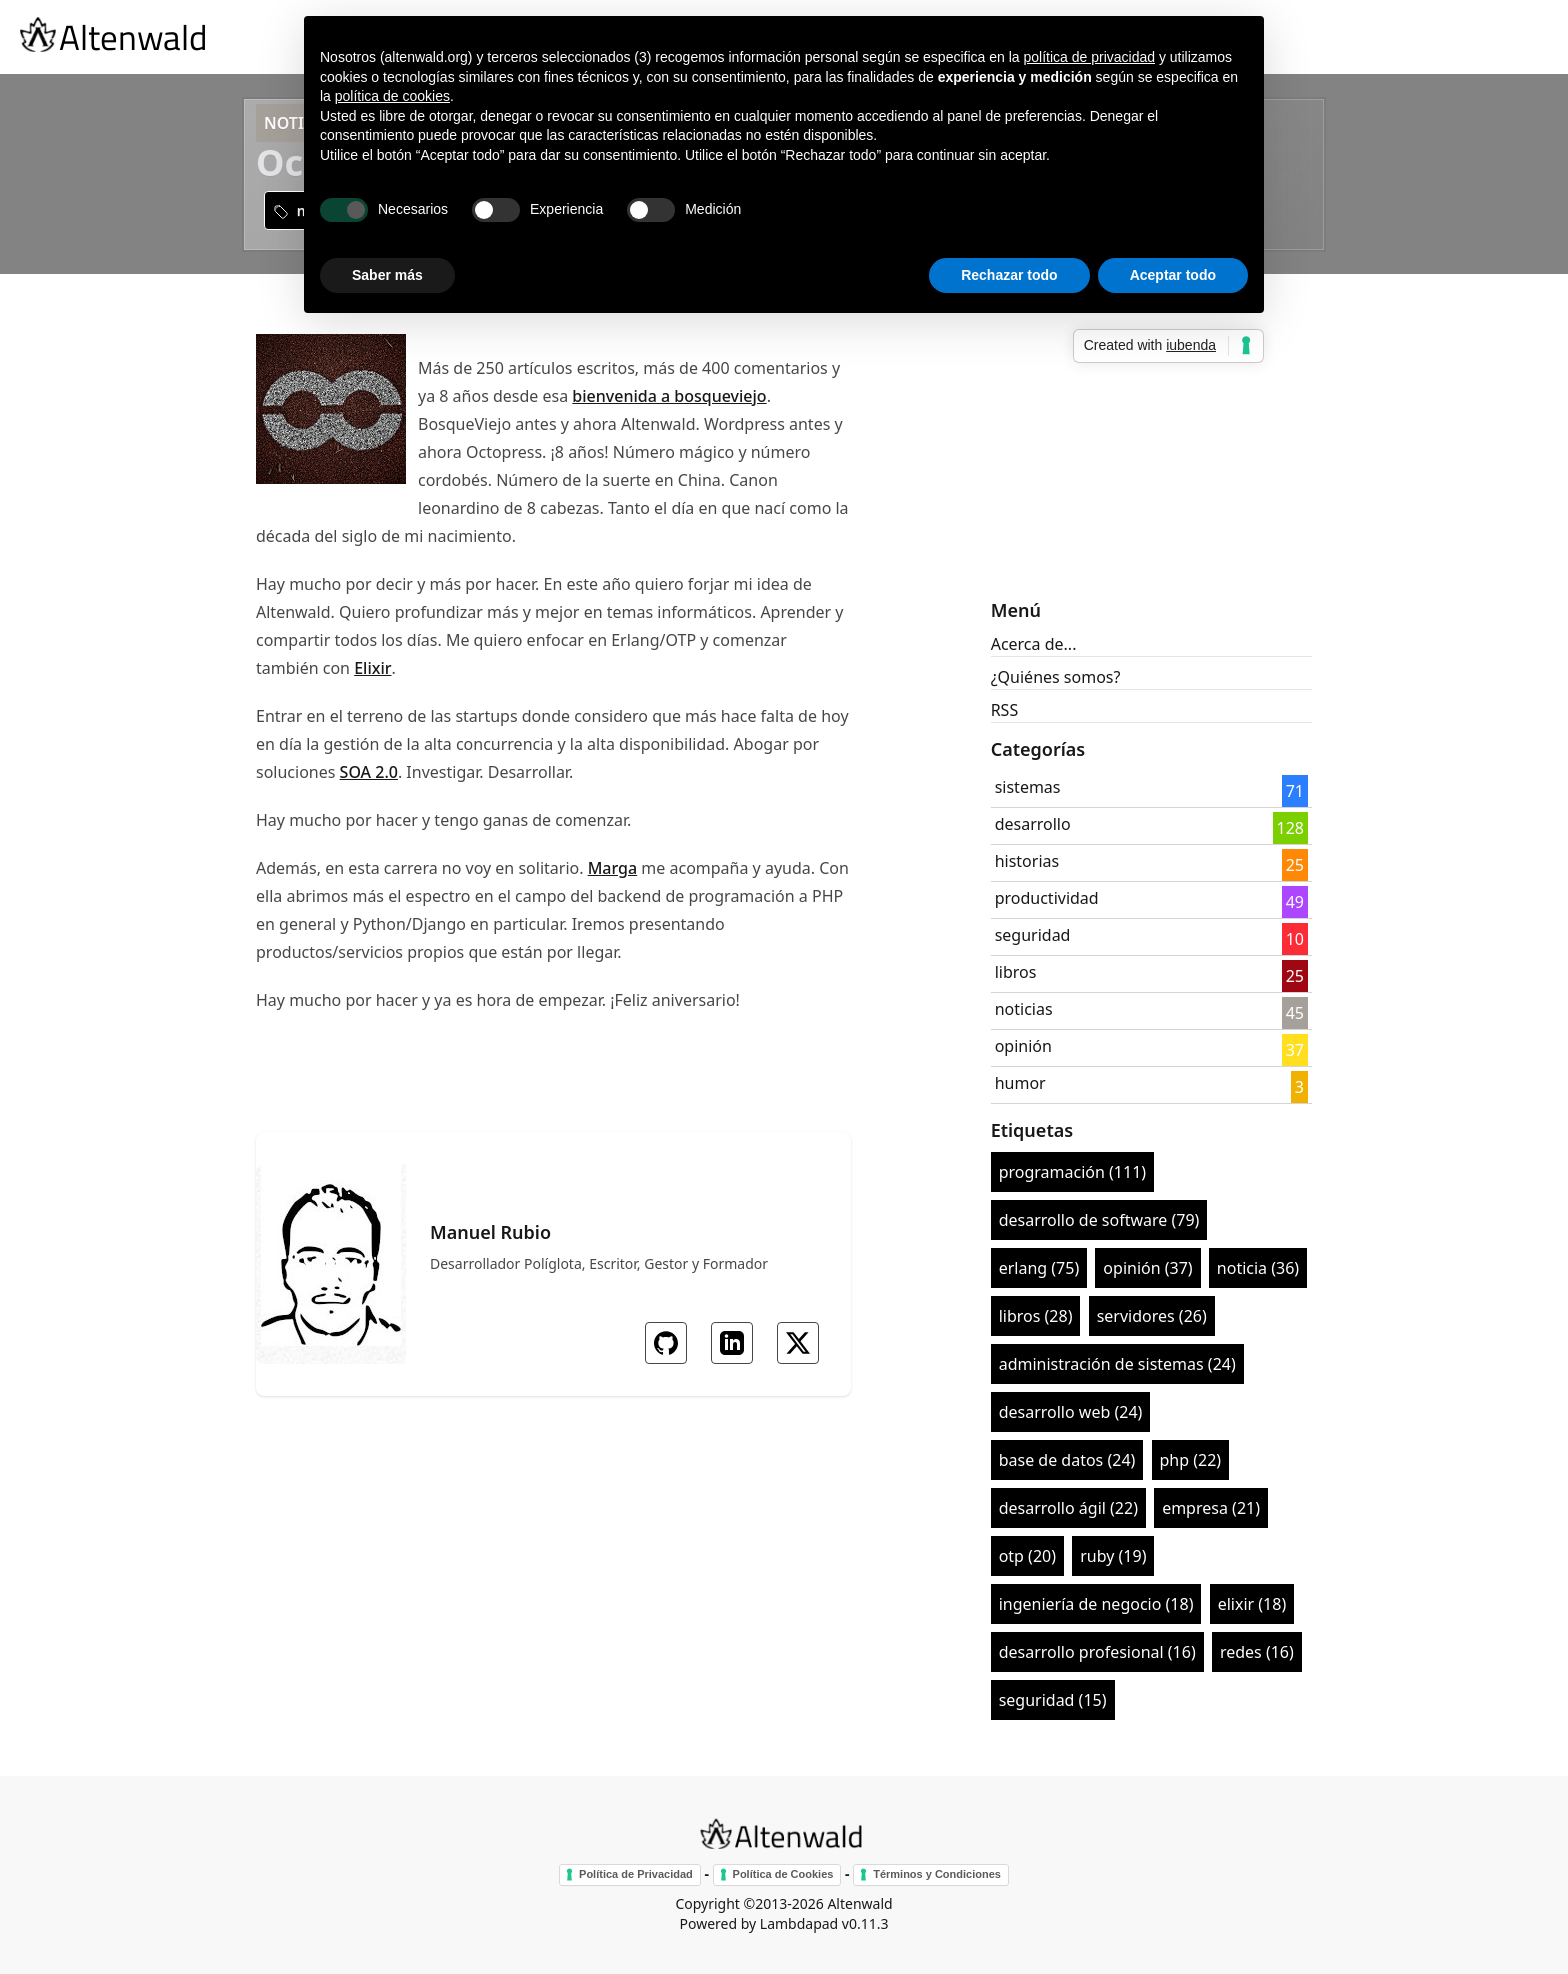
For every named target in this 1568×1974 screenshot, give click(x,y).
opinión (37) (1147, 1268)
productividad (1047, 898)
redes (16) (1257, 1652)
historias (1027, 861)
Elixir (372, 668)
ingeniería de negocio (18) (1096, 1604)
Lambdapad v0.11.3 (824, 1923)
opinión (1023, 1046)
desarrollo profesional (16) (1097, 1652)
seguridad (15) (1053, 1700)
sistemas (1028, 787)
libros (1016, 972)
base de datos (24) (1067, 1460)
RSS (1005, 710)
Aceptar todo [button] (1173, 275)
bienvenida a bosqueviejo (669, 396)
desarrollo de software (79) (1099, 1220)
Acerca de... (1034, 644)
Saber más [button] (387, 275)
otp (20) (1027, 1556)
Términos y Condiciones (937, 1874)
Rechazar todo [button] (1009, 275)
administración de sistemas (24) (1117, 1364)
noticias (1024, 1009)
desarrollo (1033, 824)
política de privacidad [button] (1089, 57)
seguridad (1033, 935)
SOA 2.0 (369, 772)
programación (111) (1072, 1172)
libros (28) (1036, 1316)
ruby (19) (1113, 1556)
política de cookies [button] (392, 96)
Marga (613, 868)
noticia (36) (1258, 1268)
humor (1020, 1083)
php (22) (1191, 1460)
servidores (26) (1152, 1316)
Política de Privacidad (636, 1874)
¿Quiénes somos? (1056, 677)
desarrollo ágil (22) (1068, 1508)
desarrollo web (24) (1071, 1412)
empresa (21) (1211, 1508)
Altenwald (859, 1903)
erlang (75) (1039, 1268)
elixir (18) (1252, 1604)
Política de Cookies (783, 1874)
